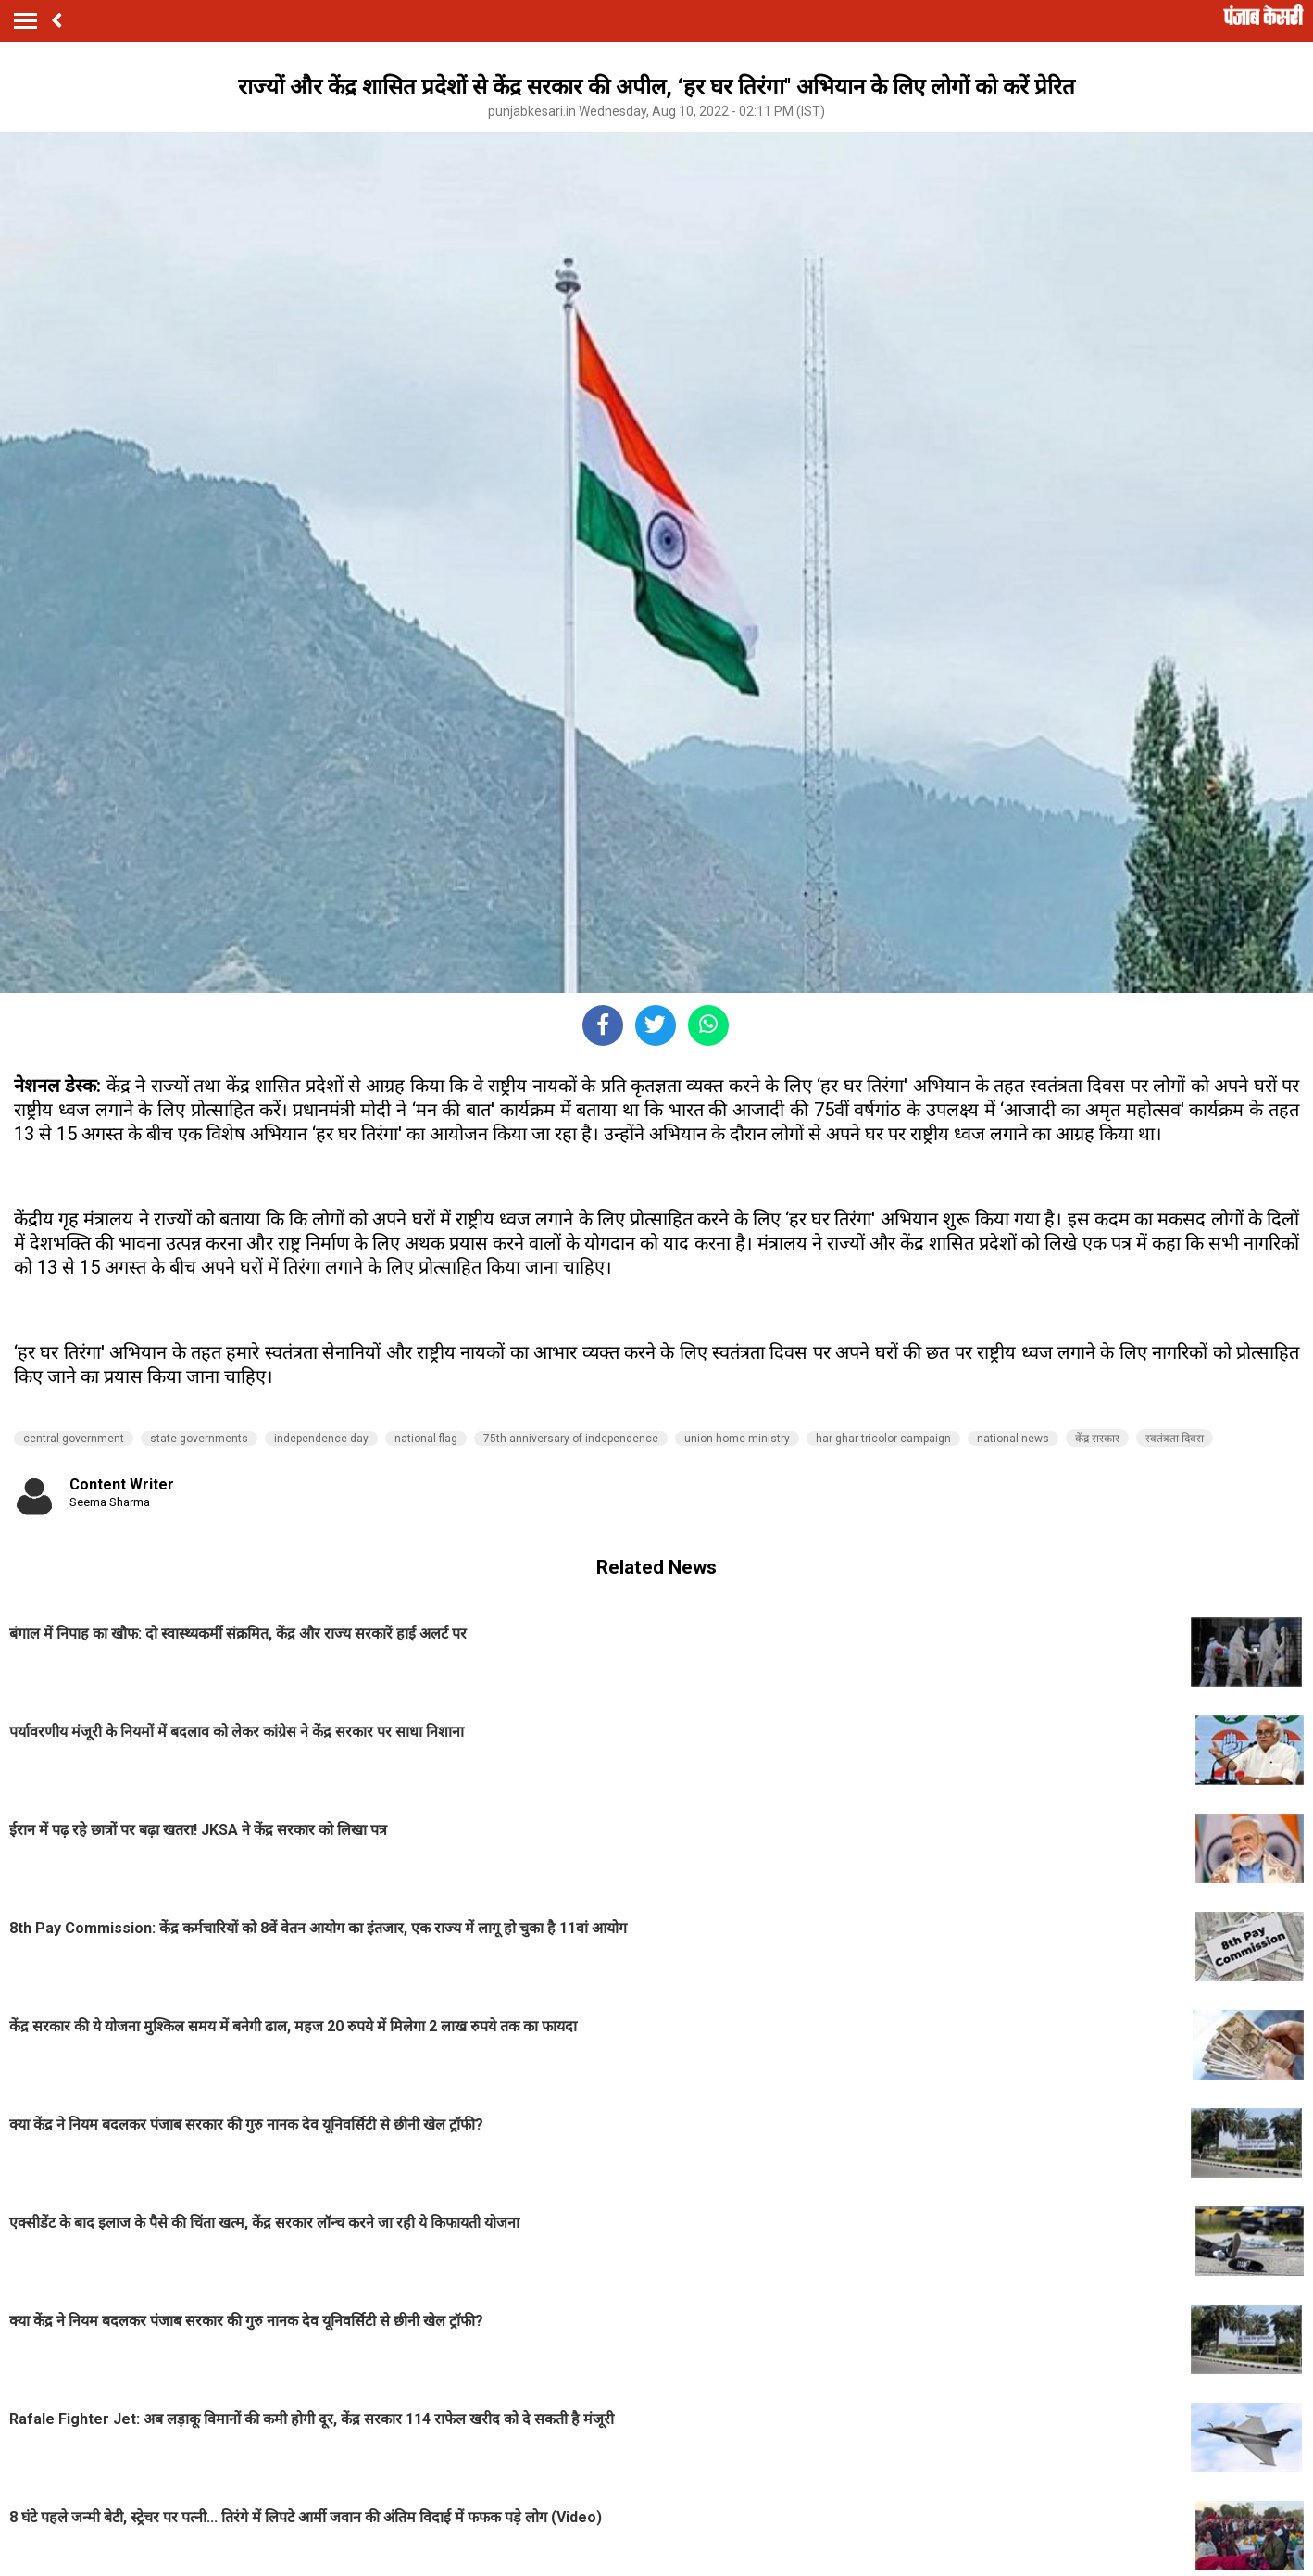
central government (73, 1438)
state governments (199, 1438)
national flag (425, 1438)
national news (1013, 1438)
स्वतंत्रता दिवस (1174, 1438)
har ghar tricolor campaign (883, 1438)
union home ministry (737, 1438)
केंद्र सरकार (1097, 1438)
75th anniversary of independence (570, 1438)
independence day (321, 1438)
